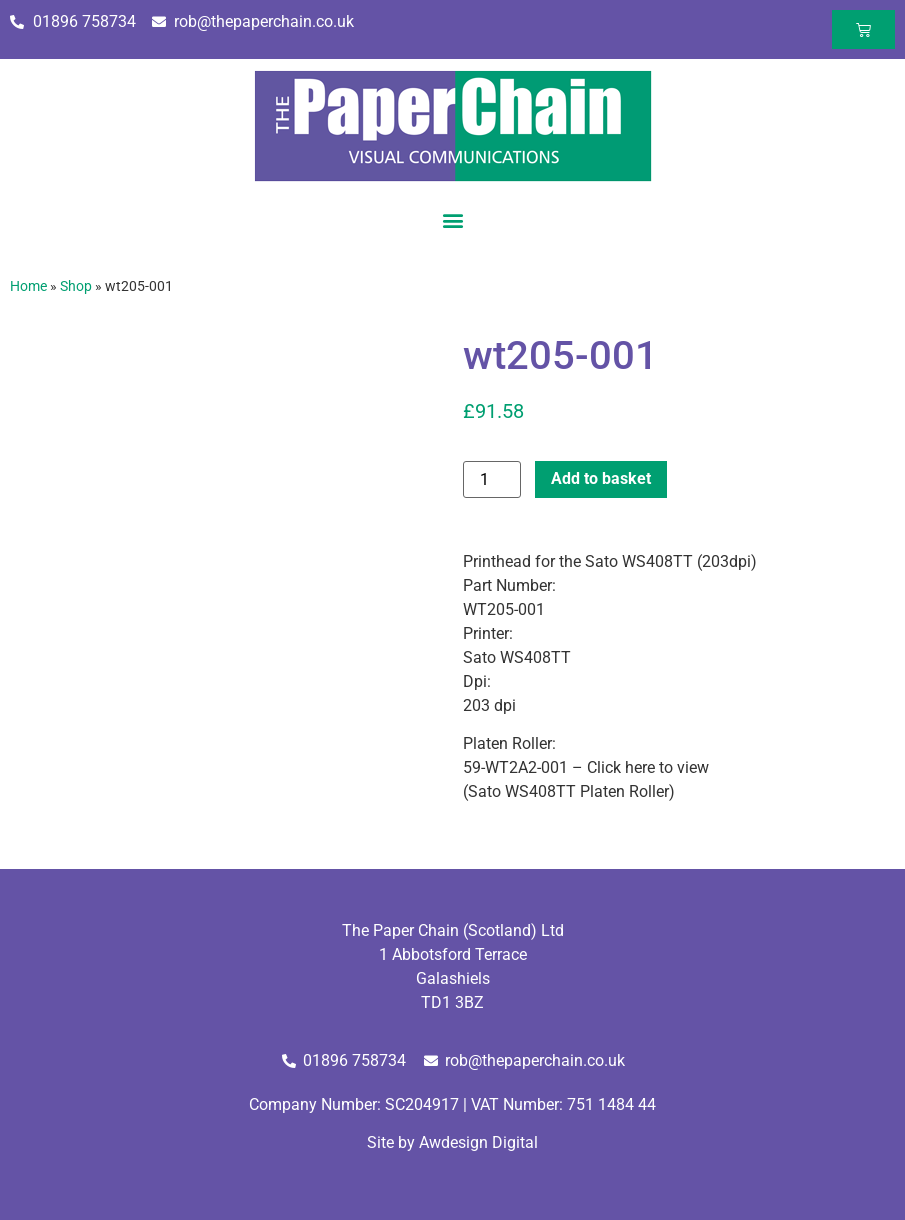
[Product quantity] (492, 479)
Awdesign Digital (478, 1142)
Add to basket (601, 478)
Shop (76, 286)
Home (28, 286)
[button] (452, 219)
